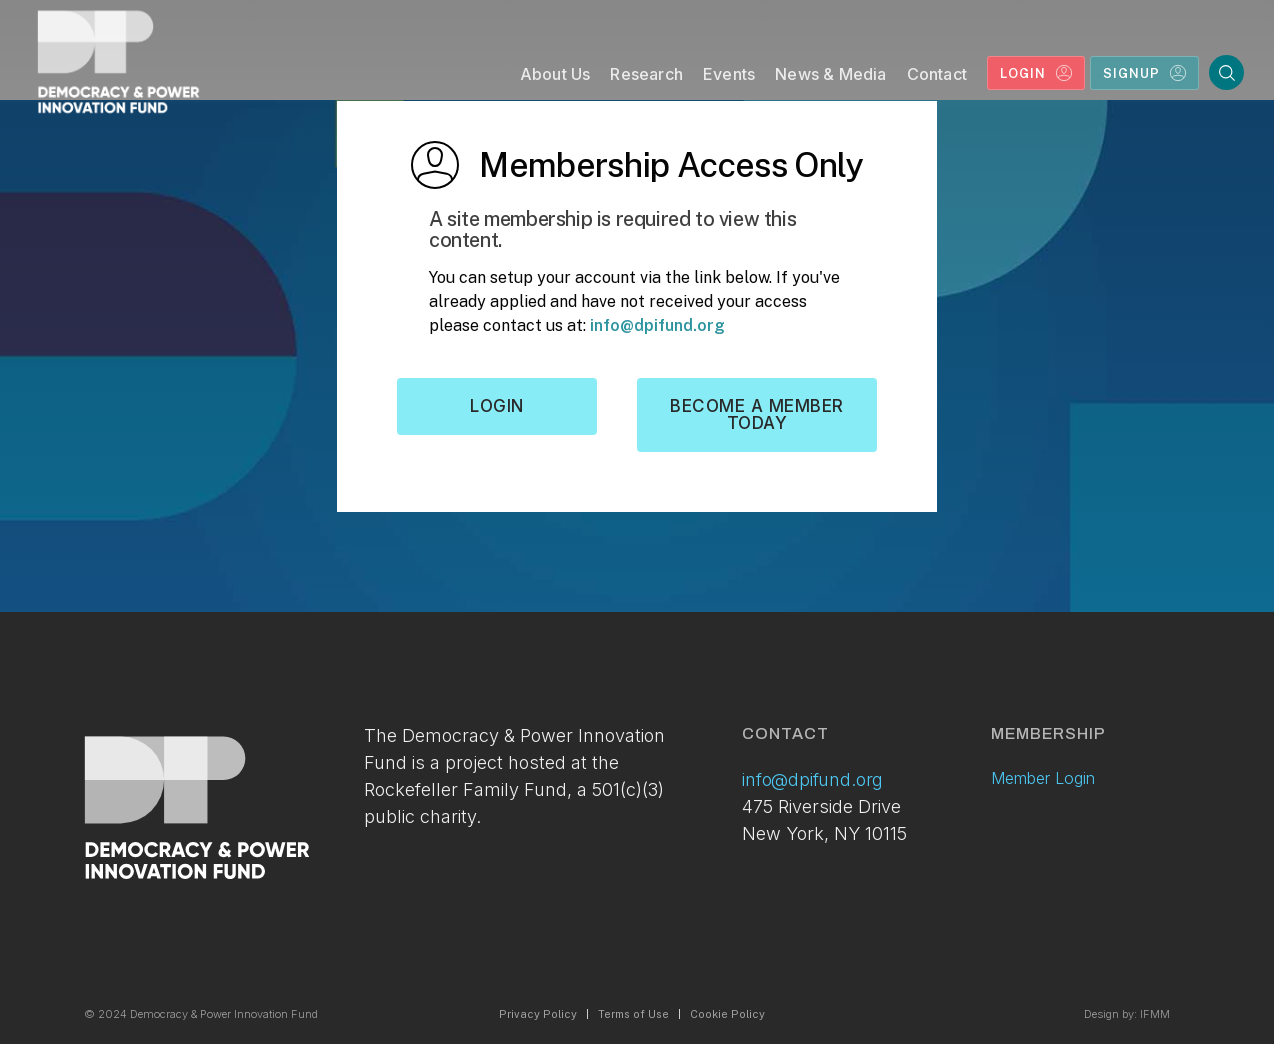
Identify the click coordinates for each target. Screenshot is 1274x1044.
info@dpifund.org (657, 325)
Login (497, 406)
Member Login (1043, 778)
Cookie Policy (727, 1014)
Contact (937, 74)
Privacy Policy (538, 1014)
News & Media (830, 74)
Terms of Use (633, 1014)
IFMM (1155, 1014)
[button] (555, 78)
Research (646, 74)
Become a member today (757, 414)
